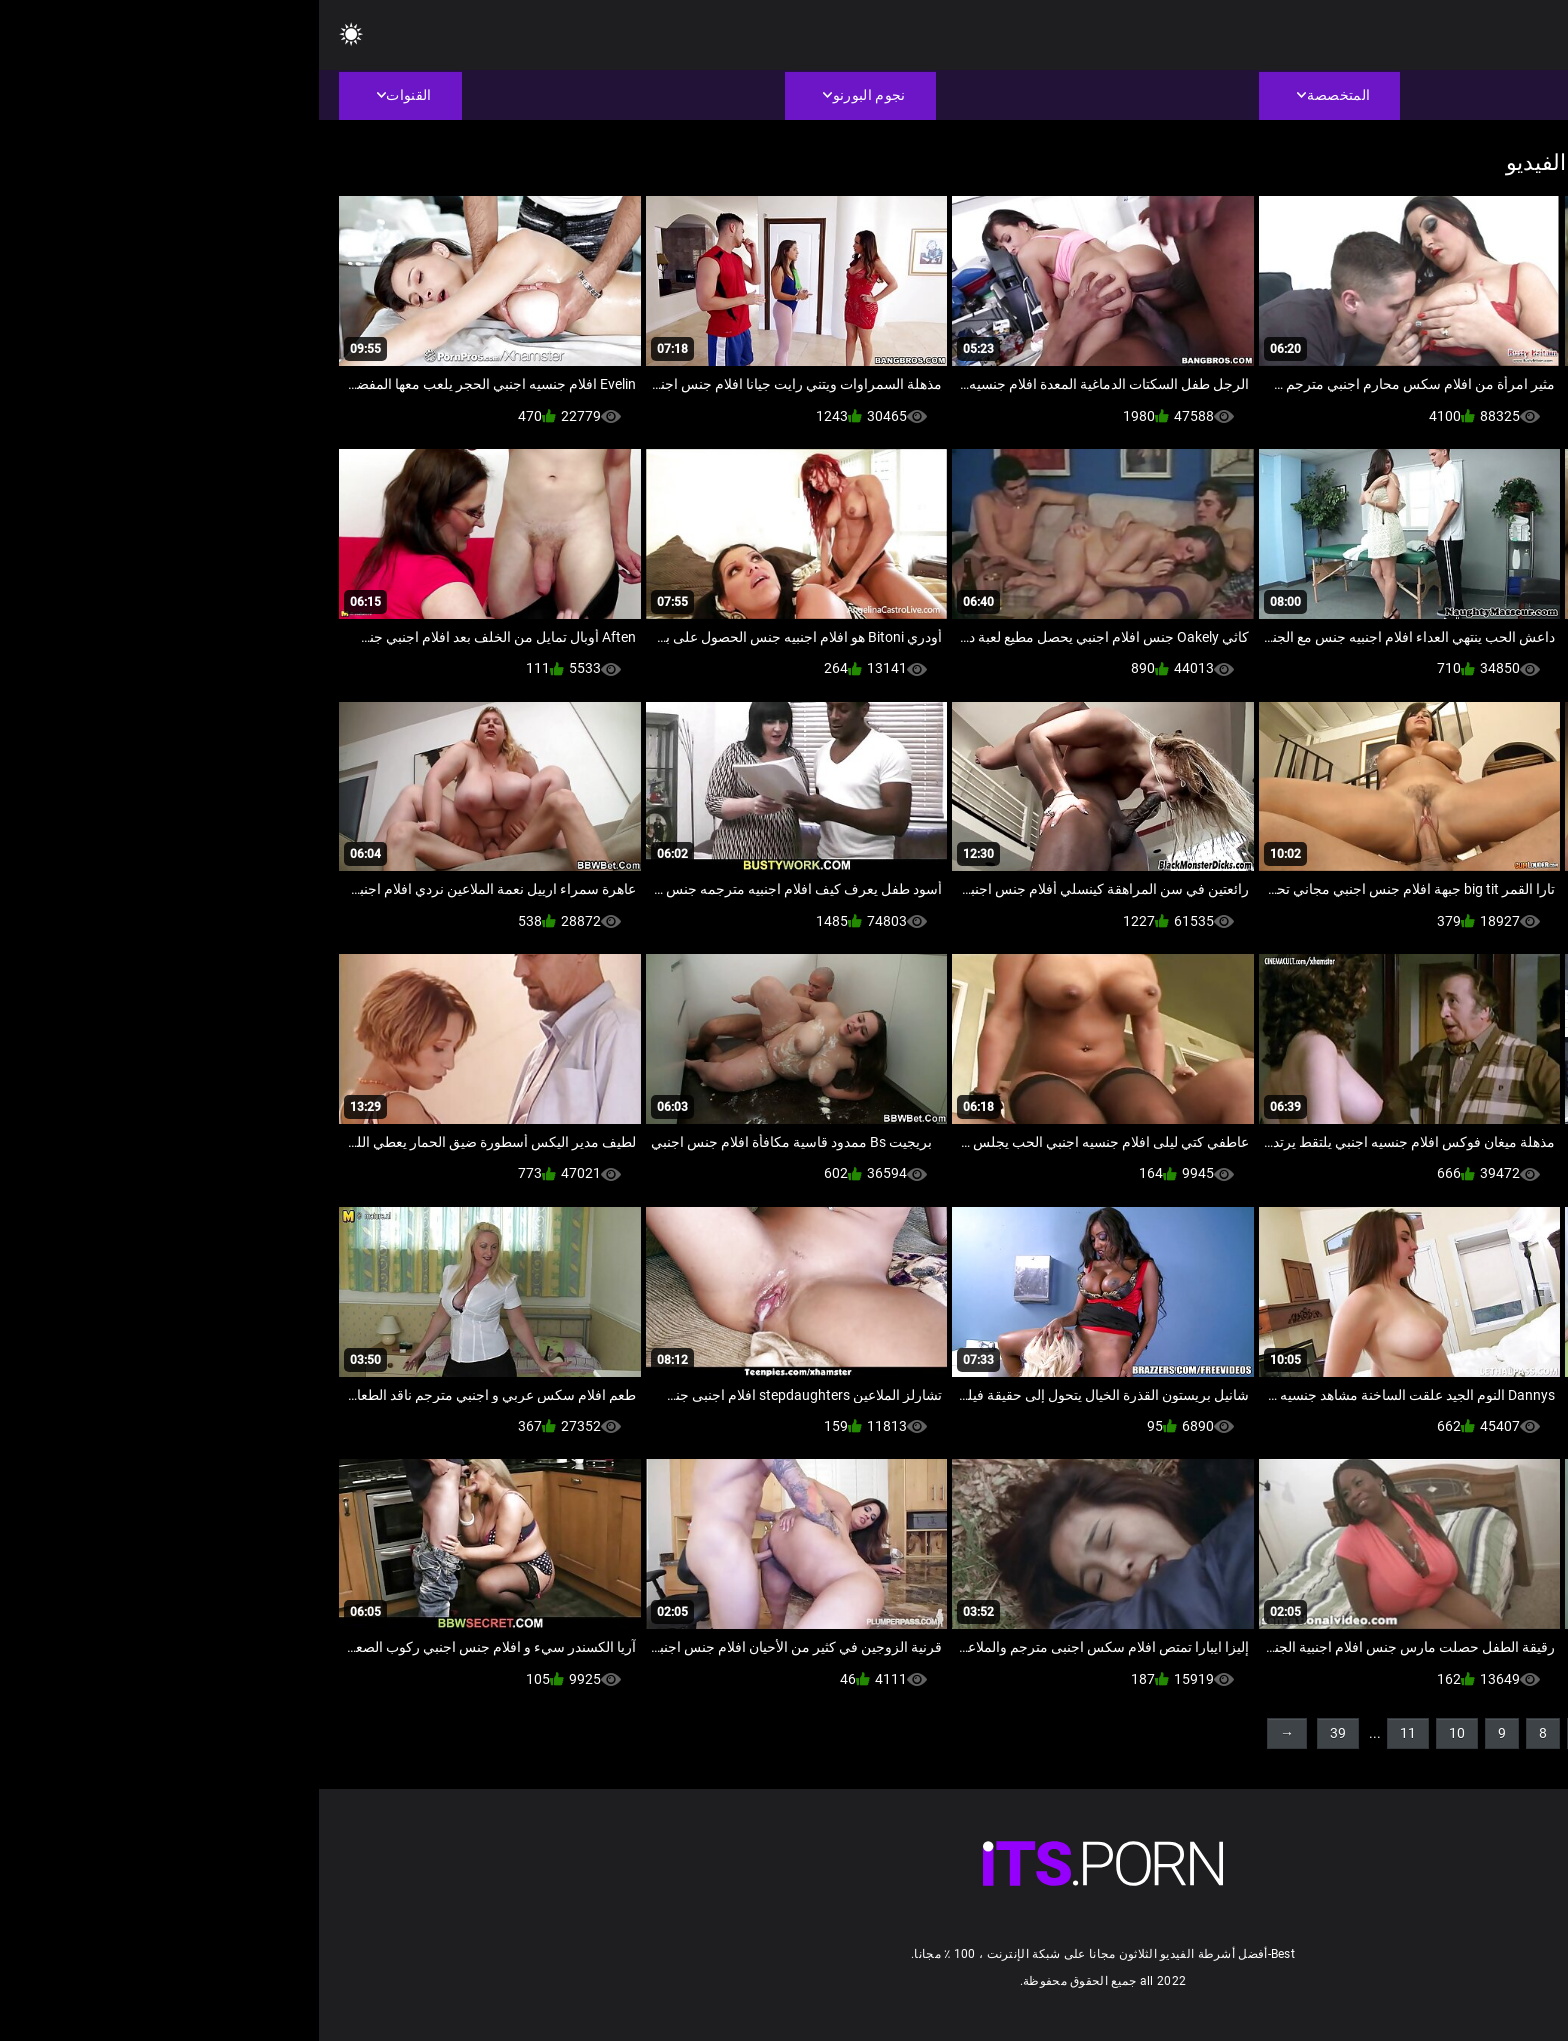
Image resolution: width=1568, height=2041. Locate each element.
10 (1138, 1733)
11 (1089, 1733)
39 (1019, 1733)
